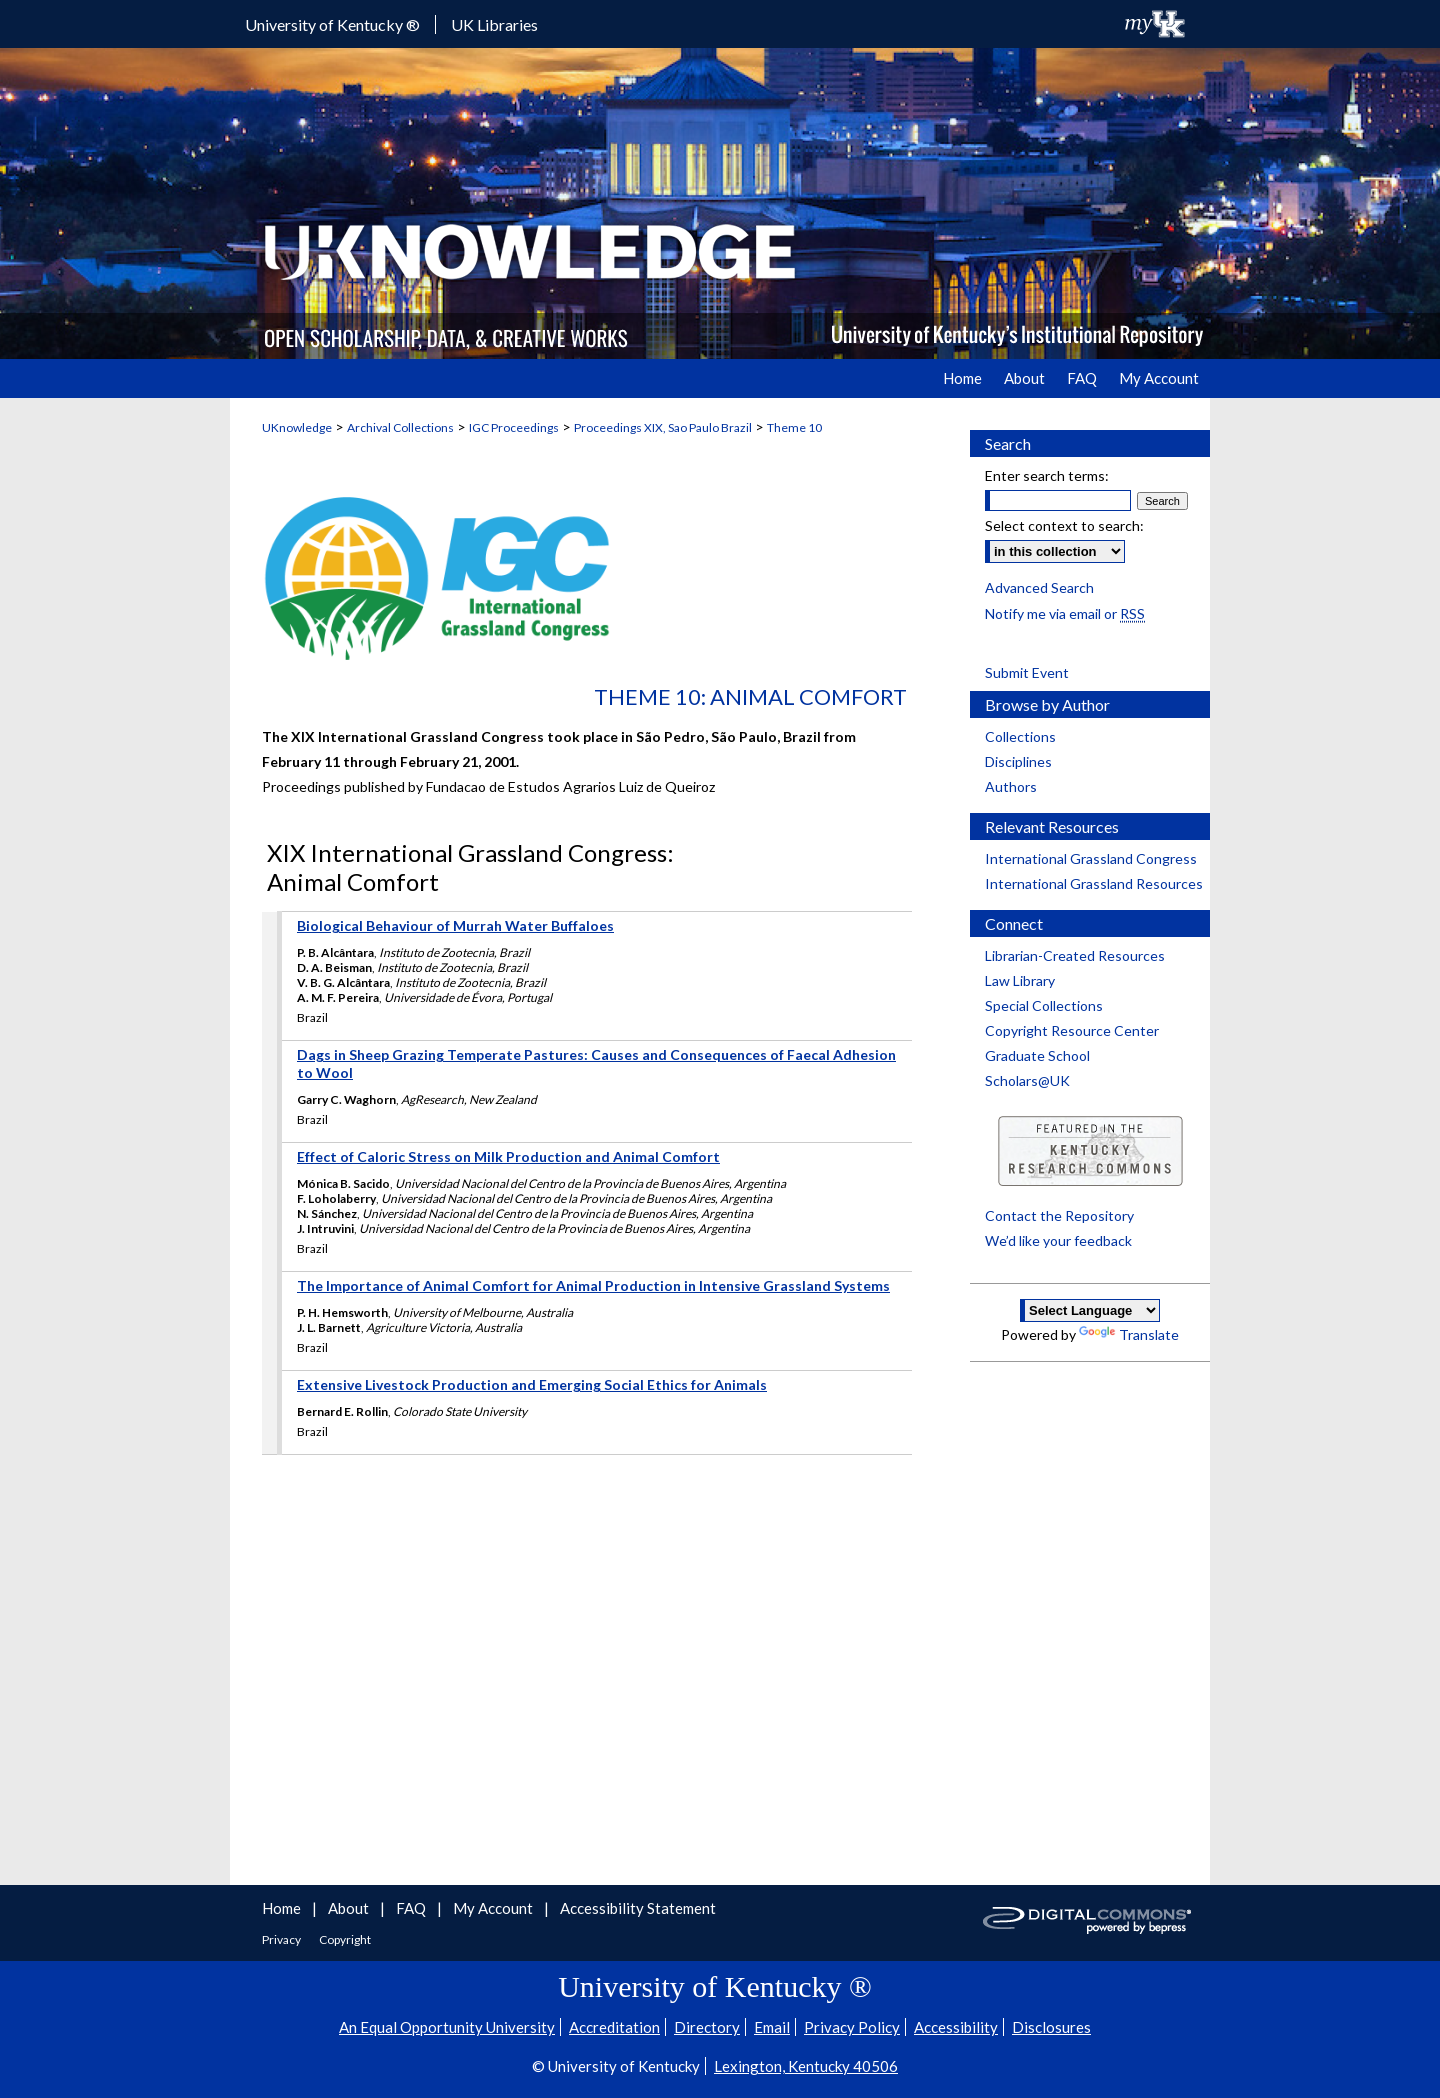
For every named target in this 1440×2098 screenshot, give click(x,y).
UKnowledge (297, 427)
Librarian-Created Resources (1075, 955)
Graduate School (1037, 1055)
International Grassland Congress (1091, 858)
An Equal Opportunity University (447, 2027)
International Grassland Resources (1094, 883)
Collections (1020, 736)
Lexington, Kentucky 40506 (806, 2066)
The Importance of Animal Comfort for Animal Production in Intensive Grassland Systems (593, 1285)
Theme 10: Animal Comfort (750, 696)
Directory (707, 2027)
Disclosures (1051, 2027)
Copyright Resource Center (1072, 1030)
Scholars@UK (1027, 1080)
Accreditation (614, 2027)
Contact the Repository (1059, 1215)
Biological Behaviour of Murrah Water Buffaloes (455, 925)
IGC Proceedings (514, 427)
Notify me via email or (1065, 613)
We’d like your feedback (1058, 1240)
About (350, 1908)
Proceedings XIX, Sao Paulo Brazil (663, 427)
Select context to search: (1064, 525)
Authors (1011, 786)
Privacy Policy (852, 2027)
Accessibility (956, 2027)
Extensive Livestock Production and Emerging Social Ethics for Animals (532, 1384)
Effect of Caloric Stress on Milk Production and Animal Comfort (508, 1156)
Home (283, 1908)
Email (772, 2027)
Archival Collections (400, 427)
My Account (494, 1908)
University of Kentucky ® (332, 24)
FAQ (412, 1908)
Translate (1129, 1334)
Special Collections (1044, 1005)
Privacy (282, 1939)
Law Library (1020, 980)
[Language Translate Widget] (1090, 1310)
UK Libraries (494, 24)
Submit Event (1027, 672)
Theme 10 (794, 427)
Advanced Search (1039, 587)
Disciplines (1018, 761)
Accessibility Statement (638, 1908)
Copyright (345, 1939)
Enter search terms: (1047, 475)
